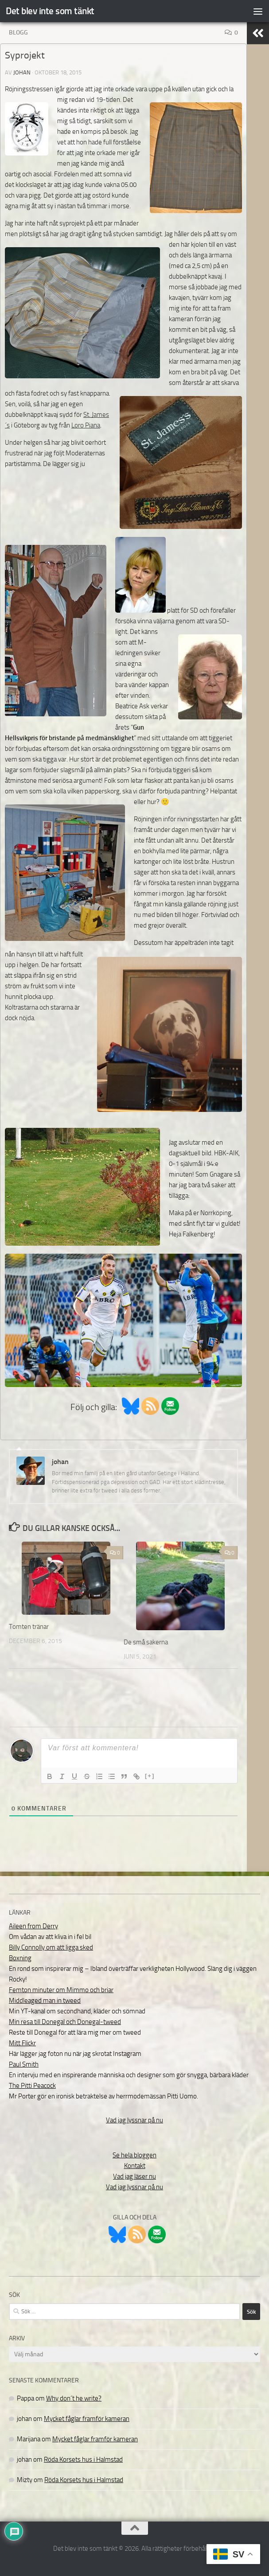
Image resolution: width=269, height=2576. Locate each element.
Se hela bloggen (134, 2155)
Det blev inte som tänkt (50, 10)
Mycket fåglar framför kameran (86, 2419)
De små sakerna (146, 1642)
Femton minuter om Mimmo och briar (61, 1990)
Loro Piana (85, 425)
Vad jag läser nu (134, 2176)
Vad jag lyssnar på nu (134, 2120)
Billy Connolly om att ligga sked (51, 1947)
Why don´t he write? (73, 2398)
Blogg (18, 32)
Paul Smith (24, 2064)
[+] (150, 1775)
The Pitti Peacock (32, 2086)
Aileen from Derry (33, 1926)
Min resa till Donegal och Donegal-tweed (65, 2022)
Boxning (20, 1958)
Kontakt (134, 2166)
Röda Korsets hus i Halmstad (83, 2459)
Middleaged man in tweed (45, 2001)
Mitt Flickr (22, 2043)
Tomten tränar (29, 1627)
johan (22, 72)
